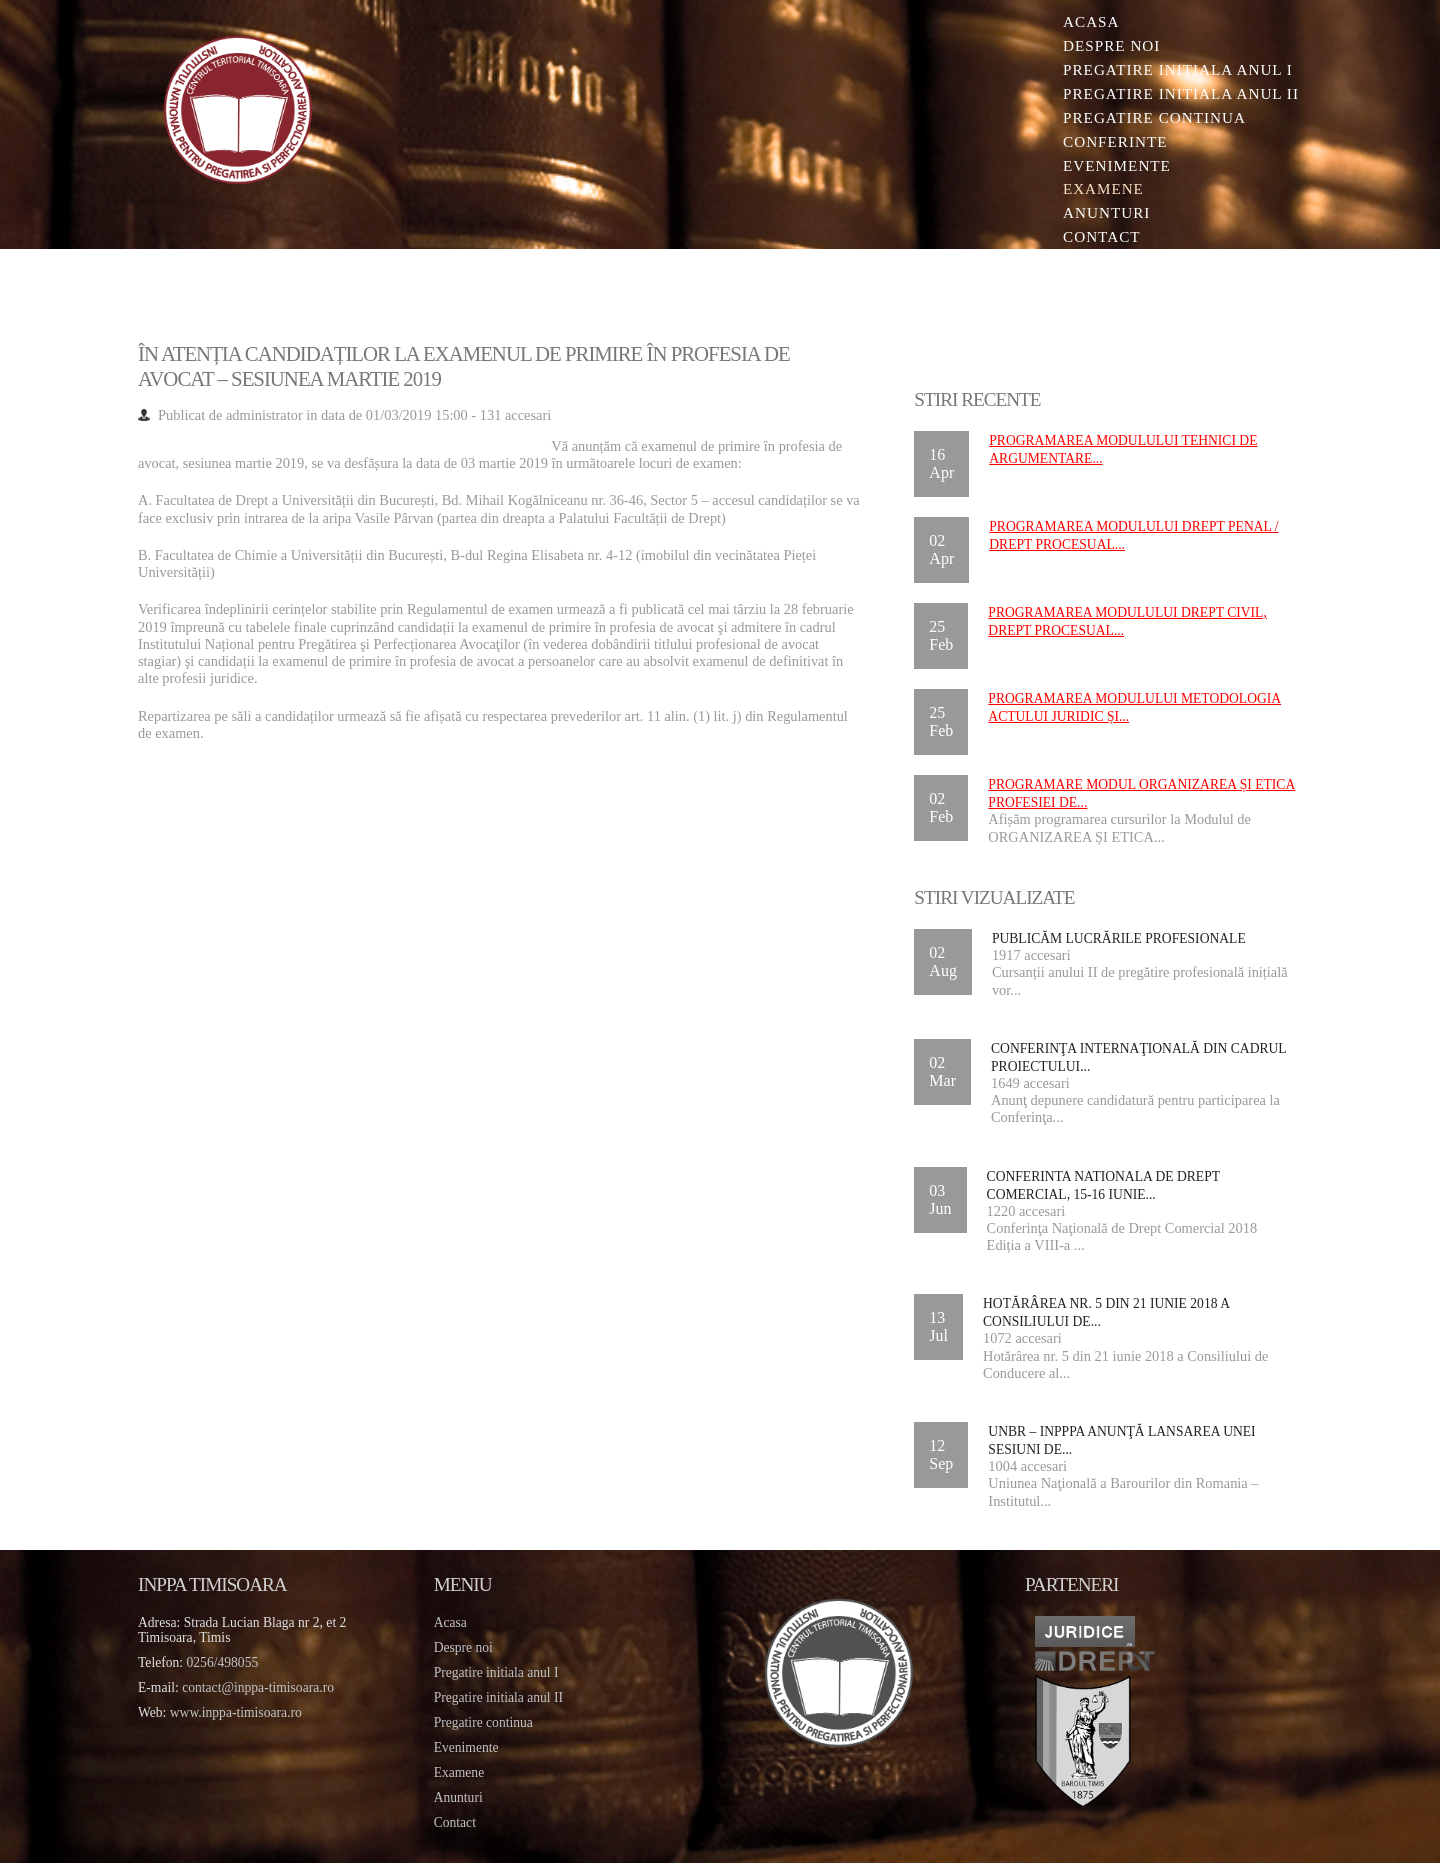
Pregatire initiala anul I (499, 1672)
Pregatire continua (1148, 117)
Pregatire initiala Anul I (1172, 69)
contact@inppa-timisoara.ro (264, 1687)
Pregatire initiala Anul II (1175, 93)
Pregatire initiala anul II (501, 1697)
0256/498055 (229, 1662)
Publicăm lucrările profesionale (1117, 938)
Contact (1096, 237)
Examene (1097, 189)
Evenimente (1111, 165)
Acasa (1085, 21)
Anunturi (1100, 213)
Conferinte (1109, 141)
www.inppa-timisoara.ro (242, 1712)
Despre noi (1105, 45)
